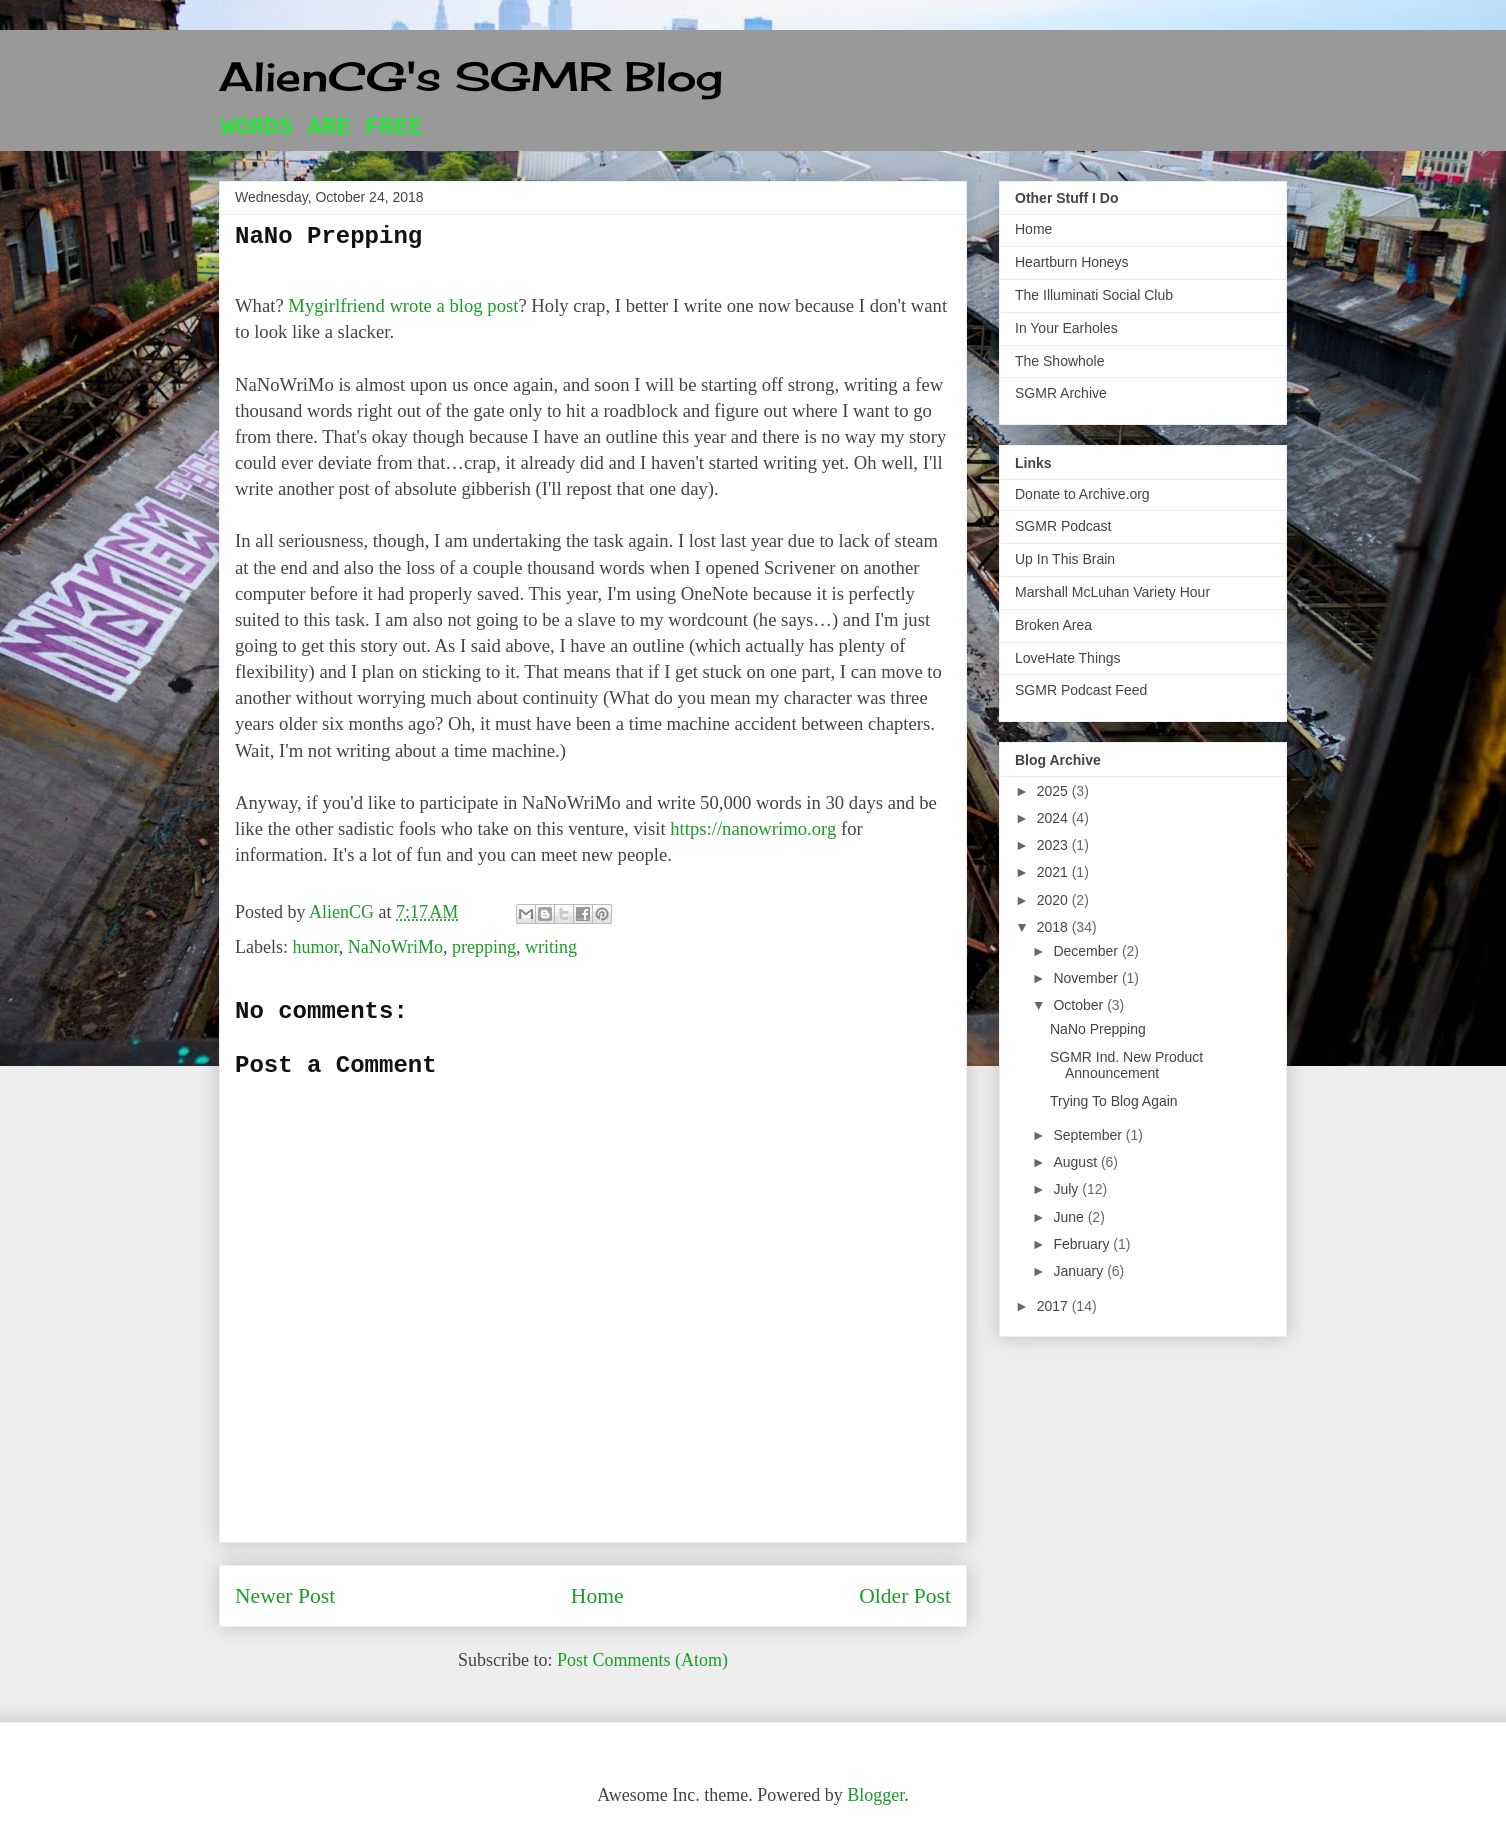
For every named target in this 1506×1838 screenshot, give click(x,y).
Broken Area (1053, 625)
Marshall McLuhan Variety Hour (1112, 592)
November (1087, 978)
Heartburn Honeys (1072, 262)
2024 (1054, 818)
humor (315, 947)
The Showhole (1060, 361)
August (1076, 1162)
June (1070, 1217)
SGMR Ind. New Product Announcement (1126, 1065)
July (1067, 1189)
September (1089, 1135)
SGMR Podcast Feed (1081, 690)
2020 (1054, 900)
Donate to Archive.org (1082, 494)
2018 (1054, 927)
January (1080, 1271)
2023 (1054, 845)
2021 (1054, 872)
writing (551, 947)
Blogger (875, 1795)
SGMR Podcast (1063, 526)
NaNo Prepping (1098, 1029)
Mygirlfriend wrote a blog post (403, 305)
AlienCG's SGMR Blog (471, 76)
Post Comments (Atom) (642, 1660)
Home (597, 1596)
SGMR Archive (1061, 393)
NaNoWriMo (395, 947)
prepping (484, 947)
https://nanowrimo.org (753, 828)
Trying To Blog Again (1114, 1101)
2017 (1054, 1306)
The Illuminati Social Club (1094, 295)
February (1083, 1244)
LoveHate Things (1068, 658)
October (1080, 1005)
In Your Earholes (1066, 328)
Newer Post (285, 1596)
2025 (1054, 791)
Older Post (905, 1596)
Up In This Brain (1065, 559)
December (1087, 951)
